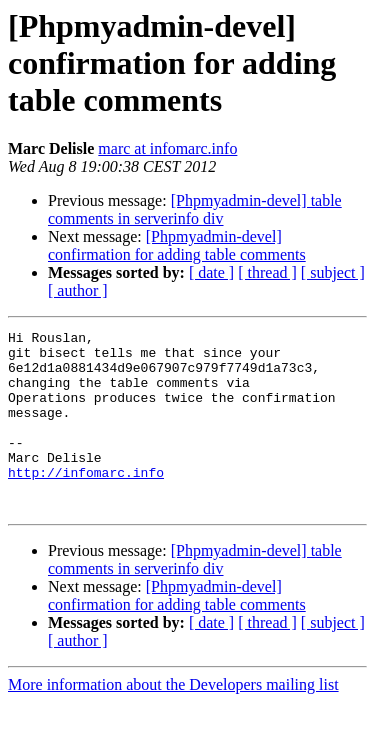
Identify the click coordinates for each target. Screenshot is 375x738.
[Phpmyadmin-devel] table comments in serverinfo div (195, 209)
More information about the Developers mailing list (173, 720)
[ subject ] (333, 272)
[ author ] (78, 290)
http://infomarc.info (86, 502)
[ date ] (211, 272)
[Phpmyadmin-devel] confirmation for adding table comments (177, 245)
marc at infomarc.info (167, 148)
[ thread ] (267, 272)
